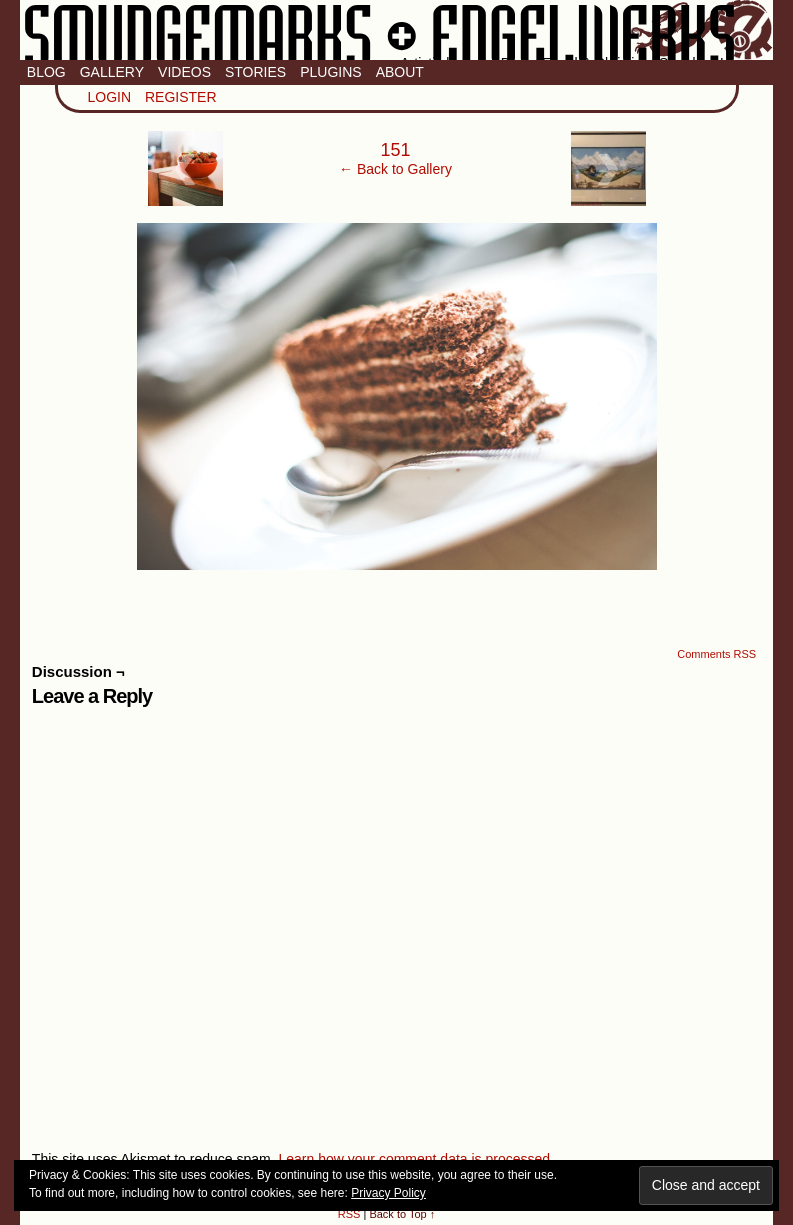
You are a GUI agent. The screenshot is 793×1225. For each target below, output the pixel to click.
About (400, 72)
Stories (255, 72)
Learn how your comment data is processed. (415, 1159)
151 (395, 150)
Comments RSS (716, 654)
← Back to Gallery (395, 169)
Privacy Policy (388, 1193)
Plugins (330, 72)
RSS (349, 1214)
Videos (184, 72)
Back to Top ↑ (402, 1214)
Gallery (112, 72)
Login (110, 97)
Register (181, 97)
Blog (46, 72)
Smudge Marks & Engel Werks (396, 30)
